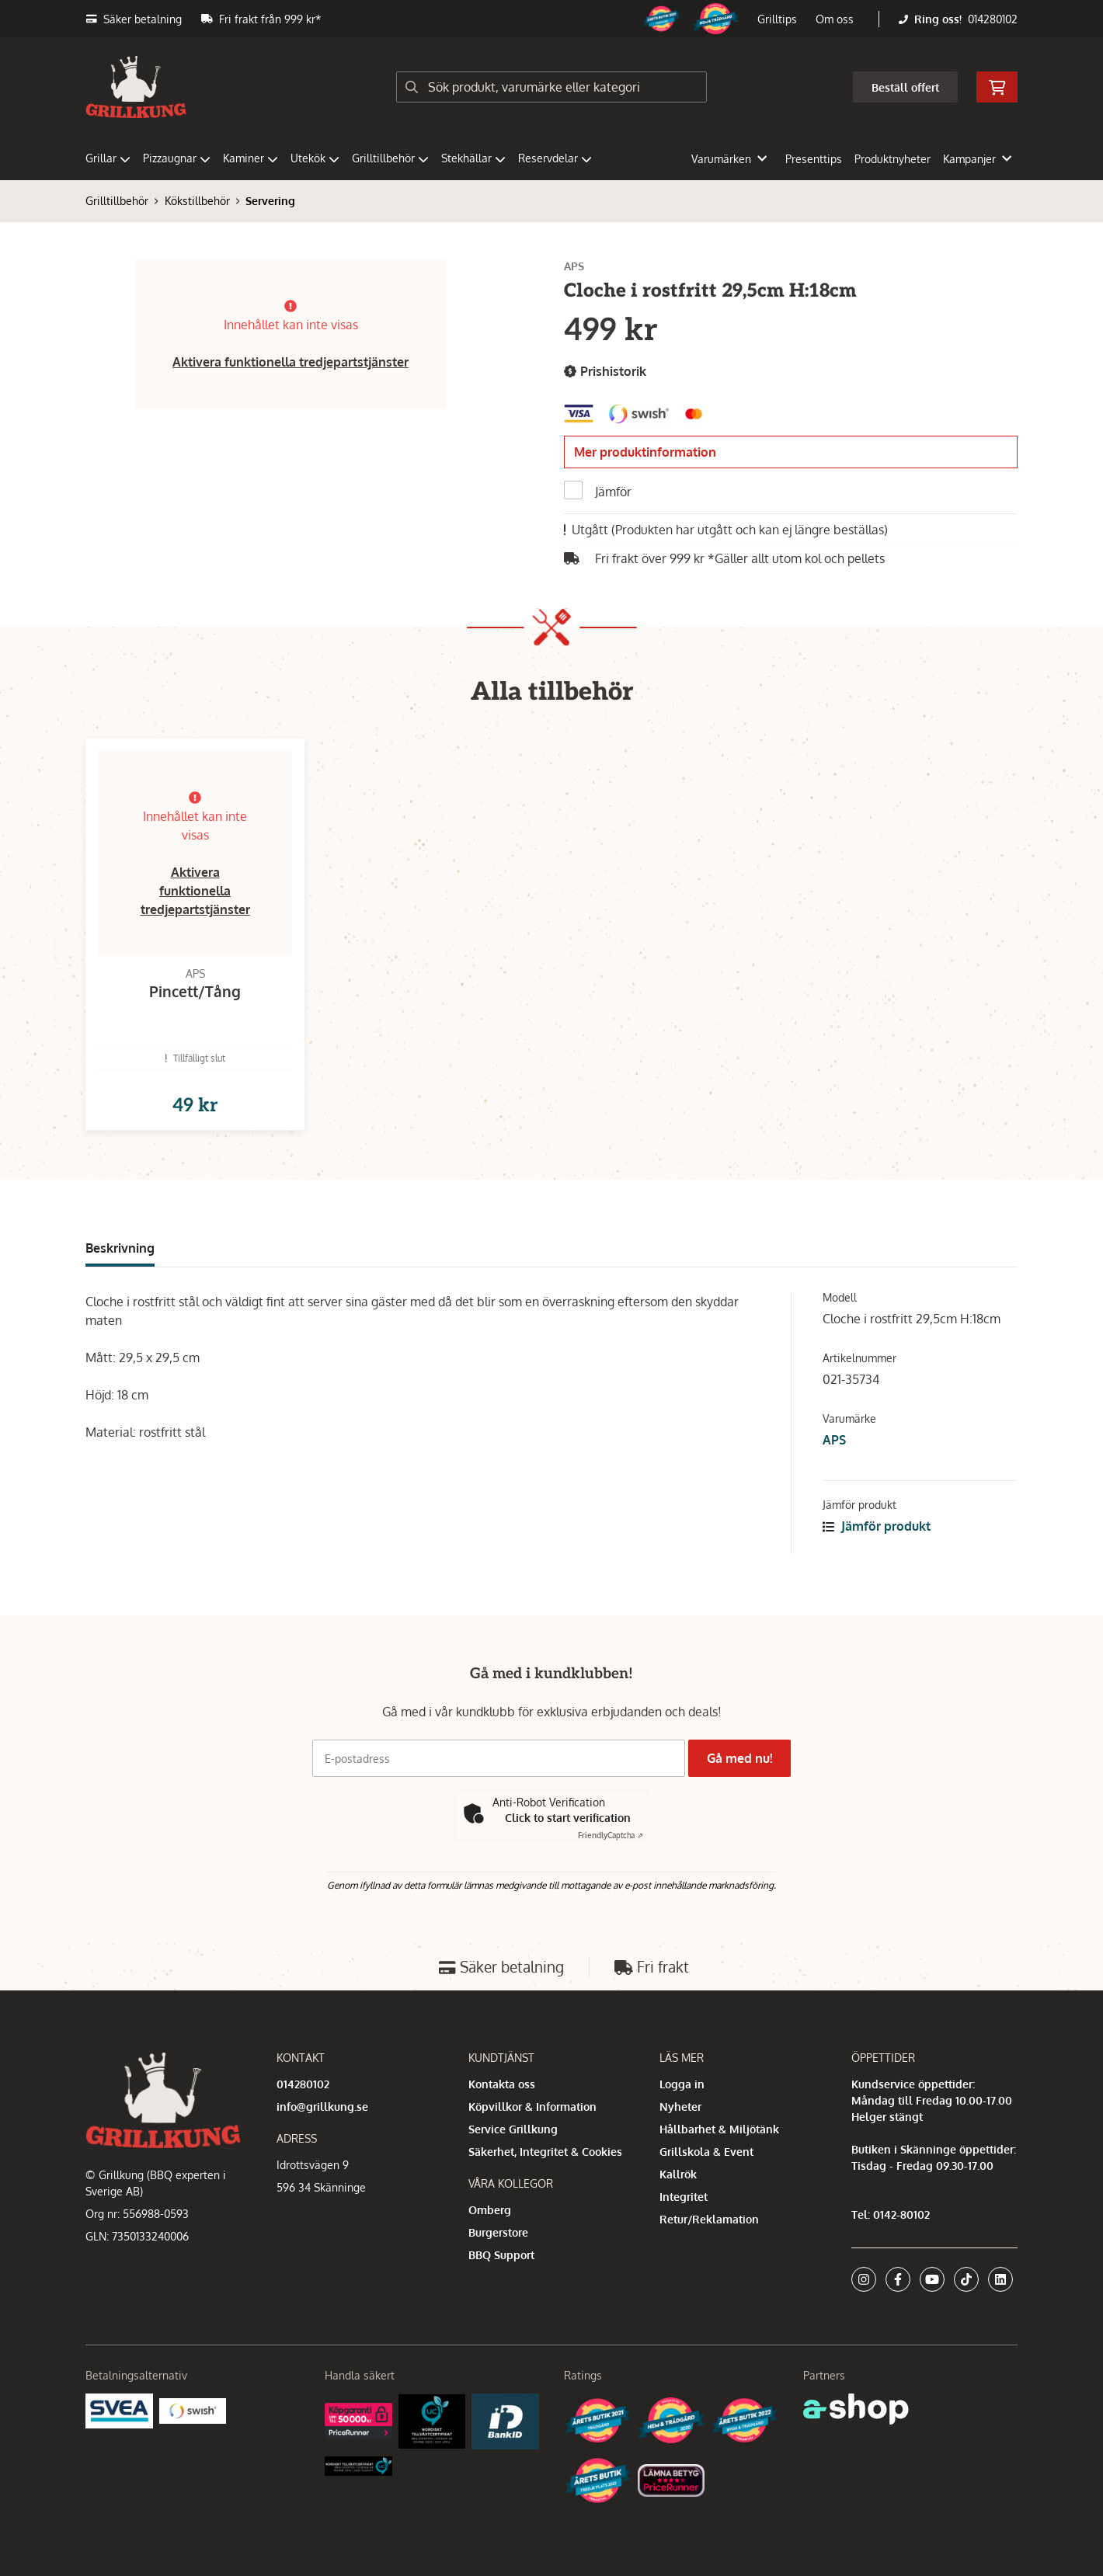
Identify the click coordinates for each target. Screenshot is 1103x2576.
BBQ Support (501, 2254)
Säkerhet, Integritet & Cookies (545, 2151)
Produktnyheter (892, 158)
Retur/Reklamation (709, 2219)
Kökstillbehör (197, 200)
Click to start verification (568, 1818)
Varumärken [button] (729, 158)
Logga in (682, 2084)
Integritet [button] (683, 2196)
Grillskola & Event (706, 2151)
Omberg (489, 2209)
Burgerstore (498, 2232)
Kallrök (678, 2174)
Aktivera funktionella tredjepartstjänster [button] (290, 362)
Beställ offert (905, 87)
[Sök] (551, 87)
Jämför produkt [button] (877, 1551)
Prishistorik (605, 371)
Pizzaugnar (177, 158)
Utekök (315, 158)
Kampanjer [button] (977, 158)
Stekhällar (473, 158)
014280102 (993, 19)
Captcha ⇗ (610, 1836)
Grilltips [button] (777, 19)
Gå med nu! (744, 1758)
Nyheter (680, 2106)
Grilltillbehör (390, 158)
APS (834, 1464)
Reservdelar (555, 158)
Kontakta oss (501, 2084)
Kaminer (250, 158)
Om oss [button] (835, 19)
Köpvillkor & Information (532, 2106)
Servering (270, 200)
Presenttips (813, 158)
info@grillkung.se (322, 2106)
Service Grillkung (513, 2129)
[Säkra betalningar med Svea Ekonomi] (119, 2410)
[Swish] (193, 2410)
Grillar (107, 158)
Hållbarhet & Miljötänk (719, 2129)
